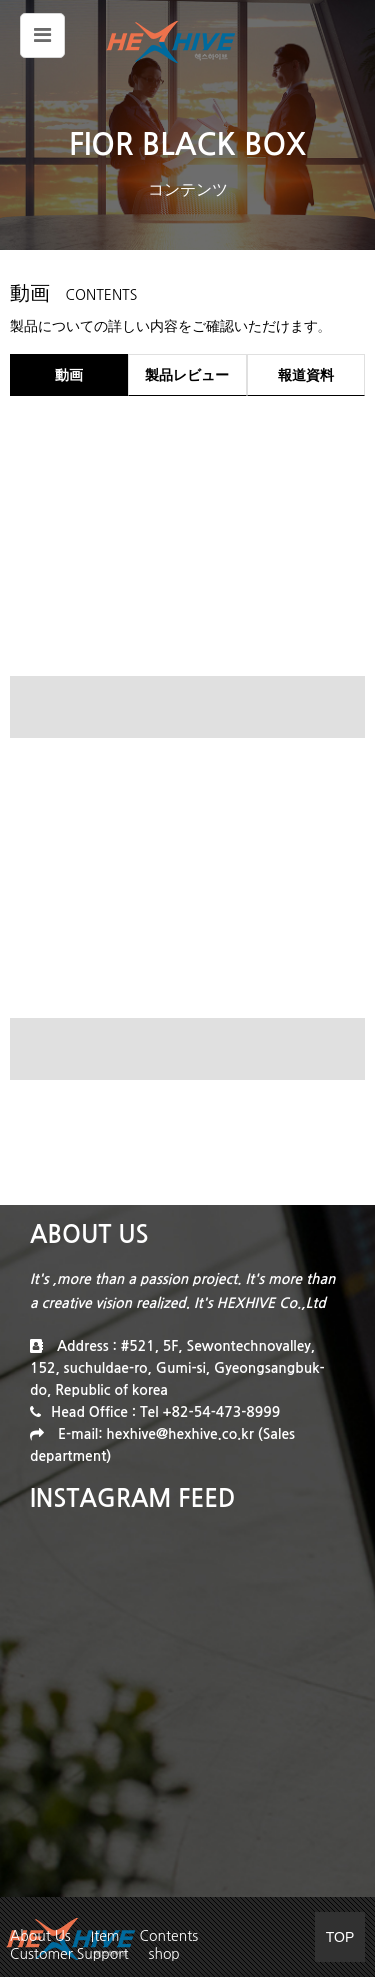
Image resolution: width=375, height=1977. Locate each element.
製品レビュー (187, 375)
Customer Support (69, 1954)
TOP (340, 1937)
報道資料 (306, 375)
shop (163, 1954)
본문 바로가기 (0, 0)
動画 (69, 375)
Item (105, 1936)
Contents (169, 1936)
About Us (40, 1936)
